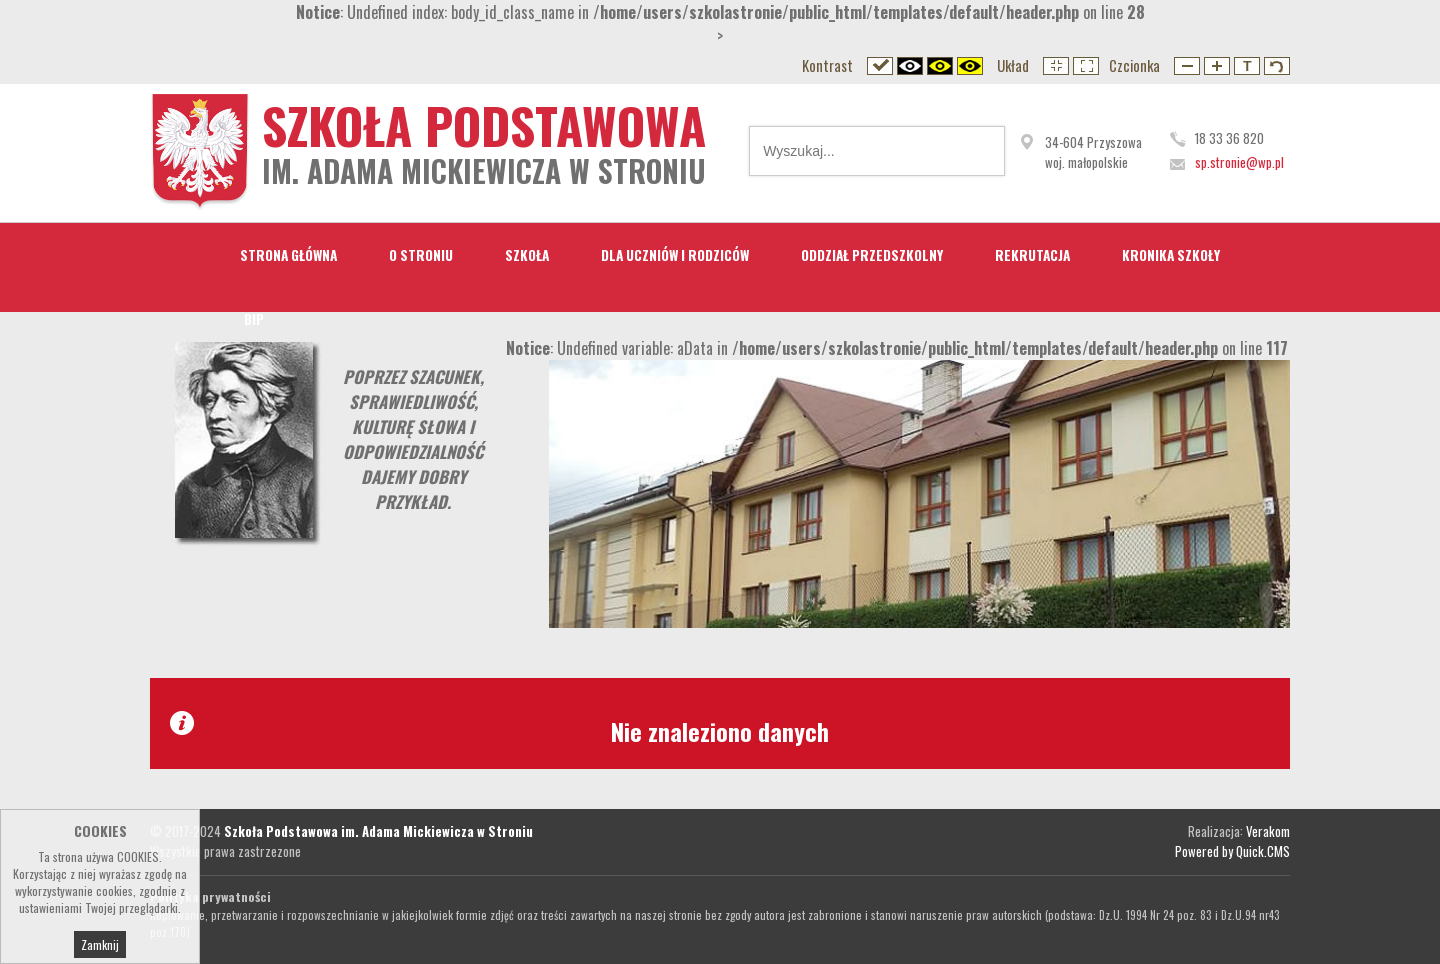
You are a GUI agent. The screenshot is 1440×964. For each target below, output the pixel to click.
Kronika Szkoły (1171, 255)
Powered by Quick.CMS (1232, 851)
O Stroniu (421, 255)
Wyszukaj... (975, 151)
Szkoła (527, 255)
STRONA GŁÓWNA (288, 255)
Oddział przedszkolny (872, 255)
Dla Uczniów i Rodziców (675, 255)
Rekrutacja (1032, 255)
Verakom (1268, 831)
